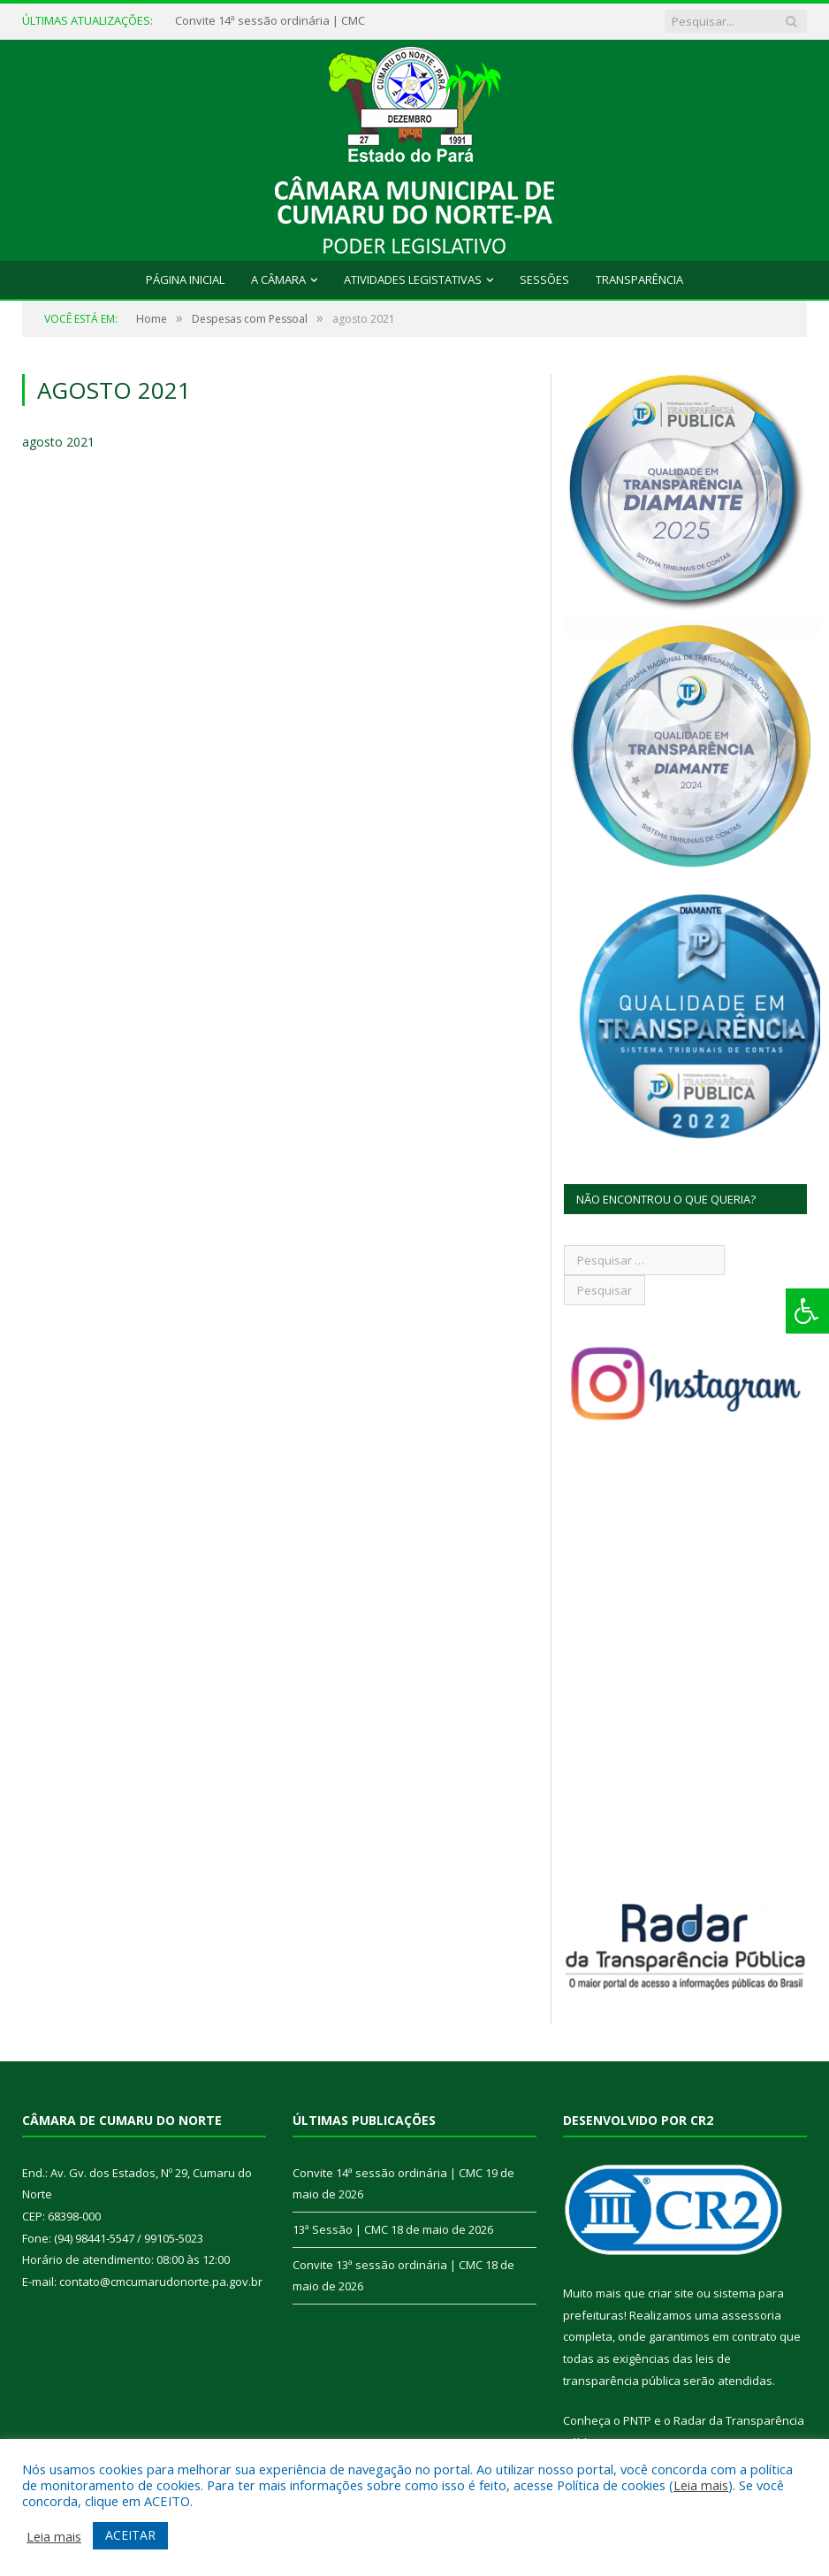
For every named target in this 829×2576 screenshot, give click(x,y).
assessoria (751, 2315)
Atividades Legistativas (413, 279)
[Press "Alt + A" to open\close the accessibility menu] (807, 1311)
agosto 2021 (58, 441)
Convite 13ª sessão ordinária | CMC (388, 2265)
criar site (671, 2293)
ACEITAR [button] (130, 2534)
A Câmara (278, 279)
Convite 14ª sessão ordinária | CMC (270, 20)
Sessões (544, 279)
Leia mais (700, 2485)
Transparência (639, 279)
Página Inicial (185, 279)
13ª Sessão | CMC (340, 2229)
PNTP (637, 2420)
